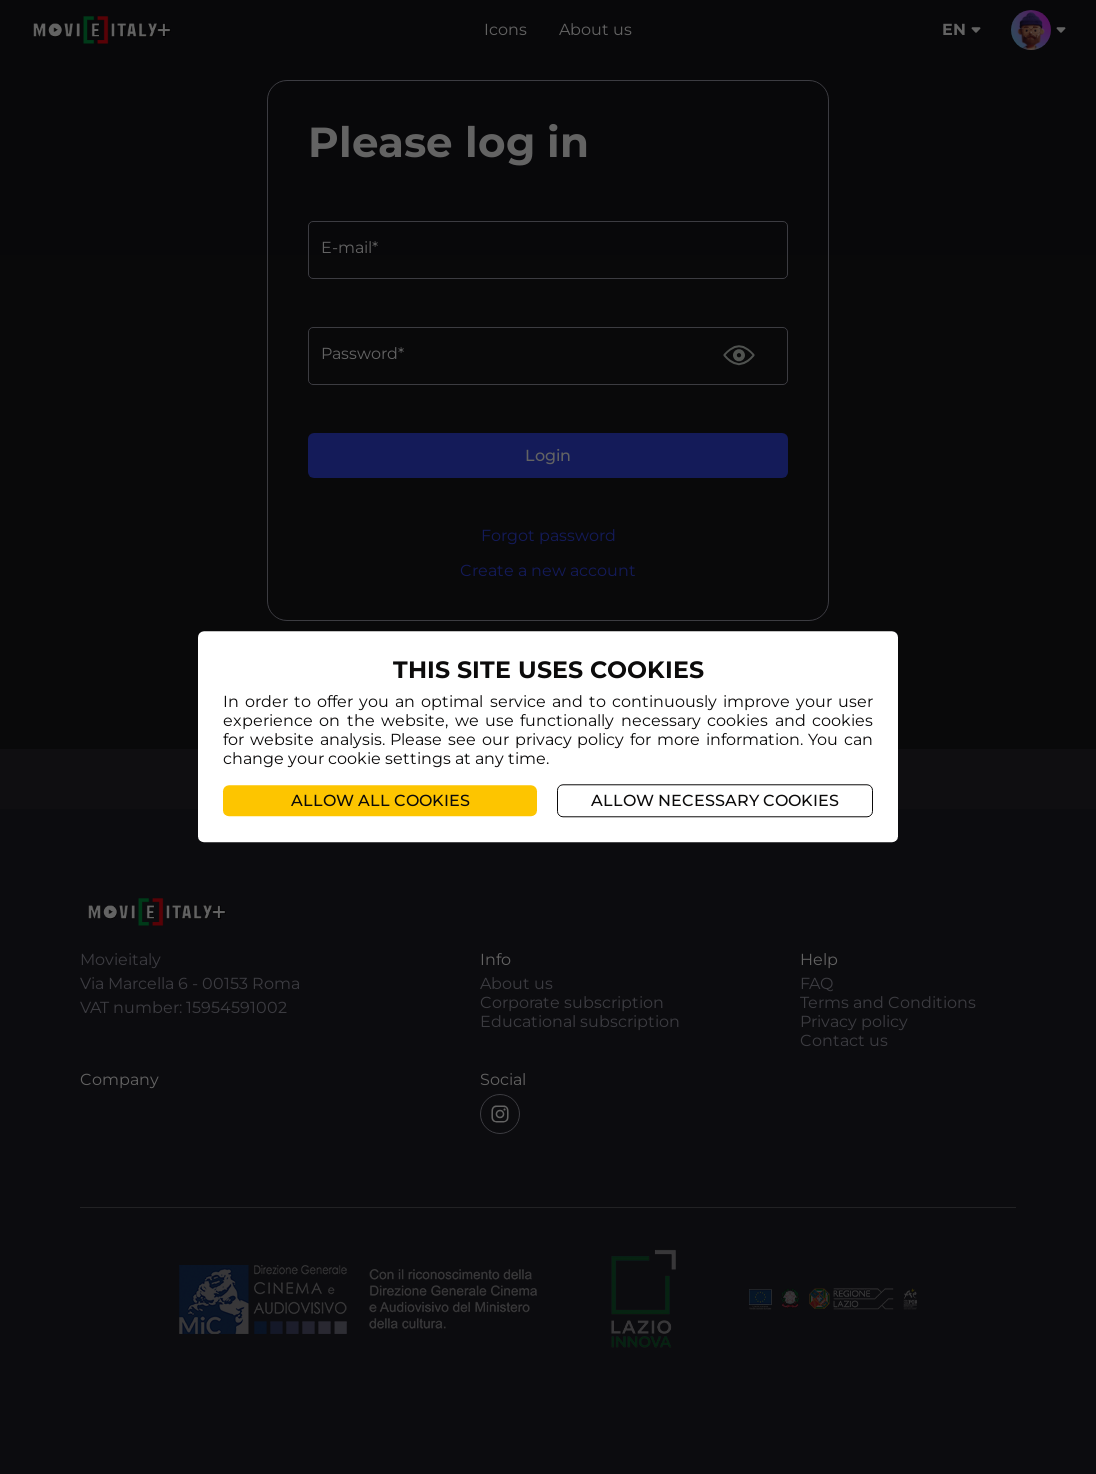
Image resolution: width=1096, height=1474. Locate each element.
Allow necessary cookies (715, 801)
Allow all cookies (380, 801)
